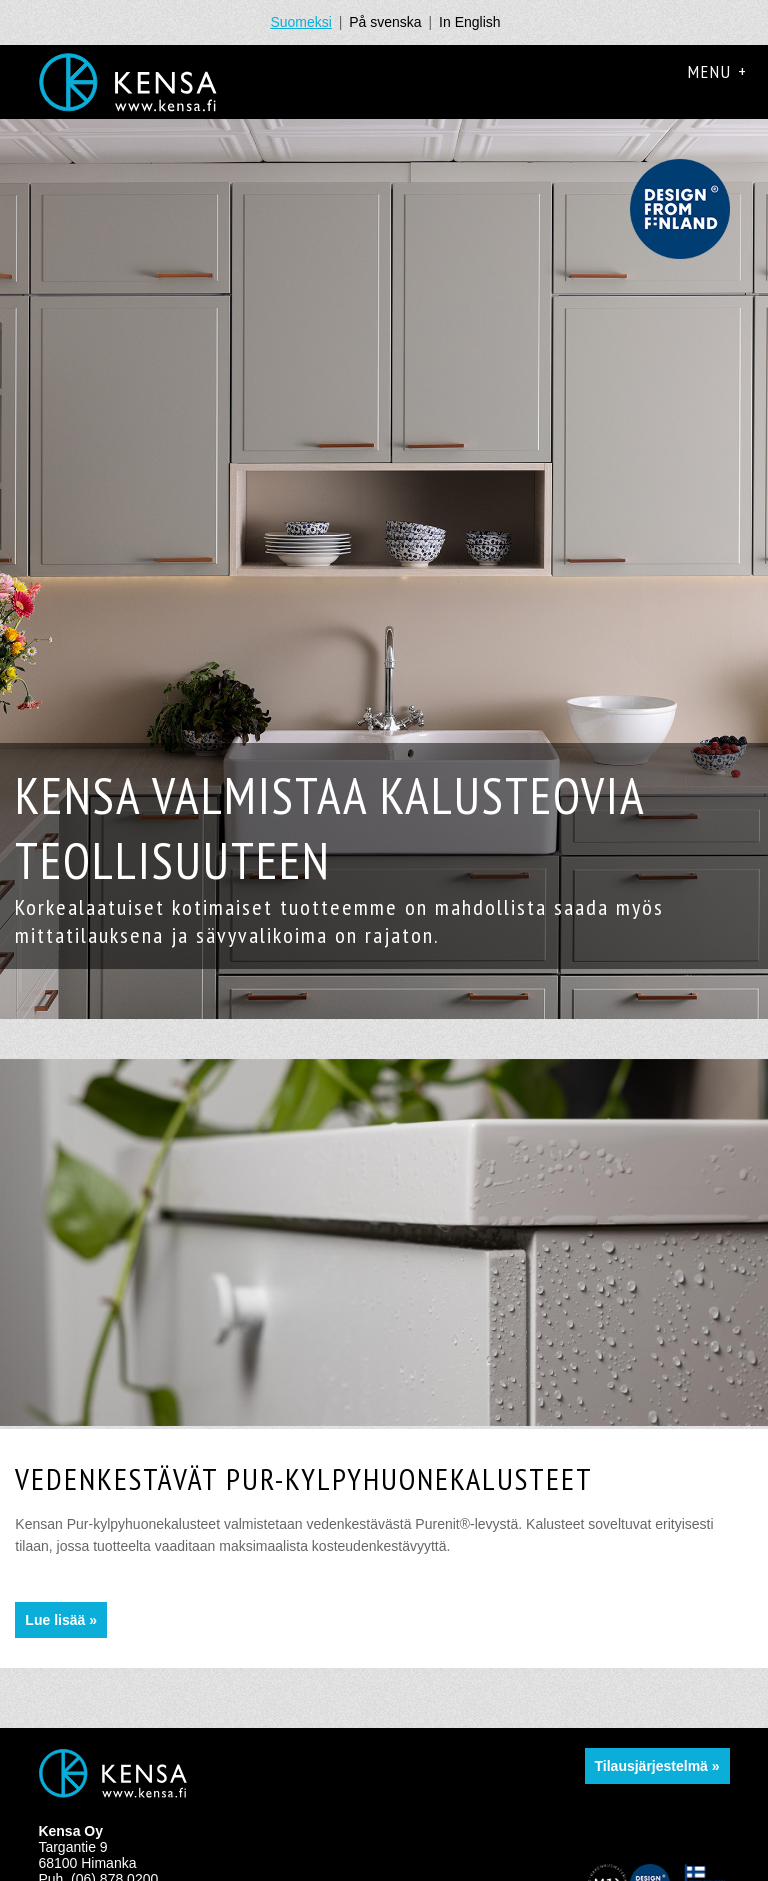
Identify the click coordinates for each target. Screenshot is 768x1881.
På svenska (385, 22)
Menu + (718, 71)
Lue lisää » (61, 1620)
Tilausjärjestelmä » (657, 1766)
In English (469, 22)
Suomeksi (300, 22)
